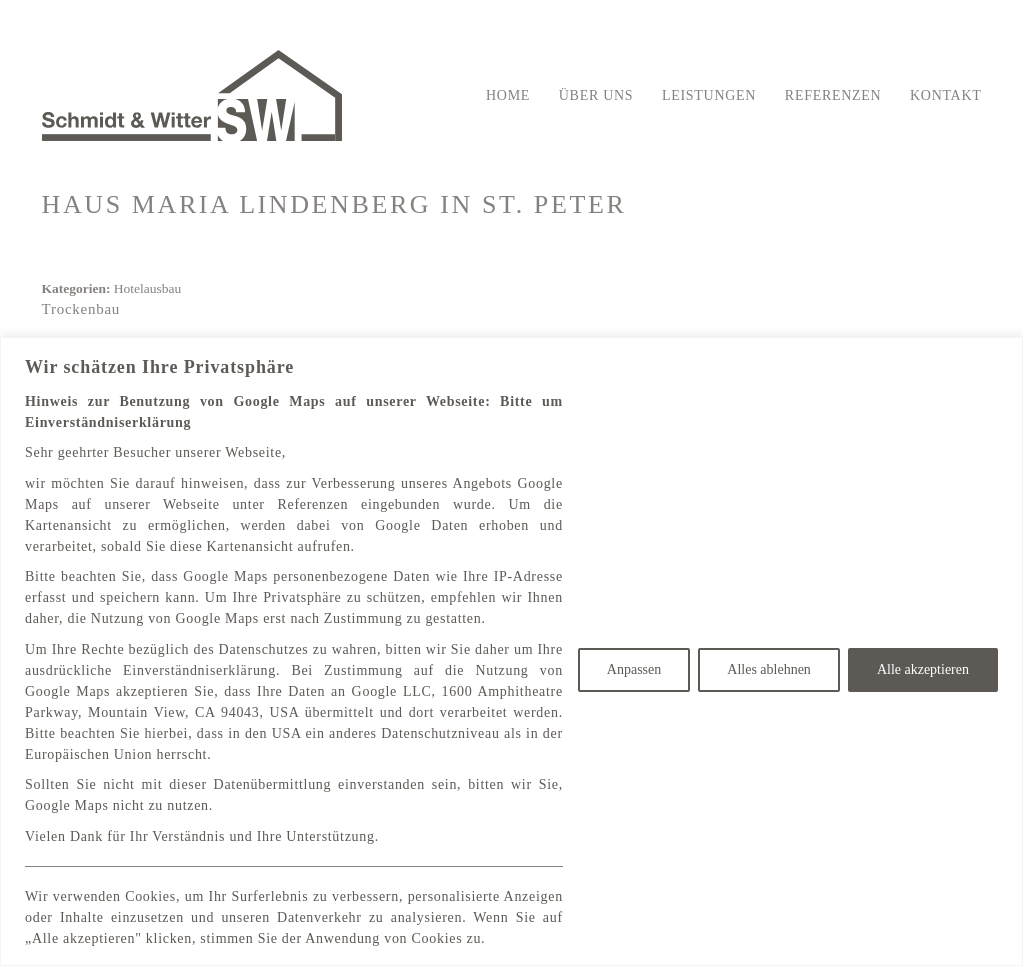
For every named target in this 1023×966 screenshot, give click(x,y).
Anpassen (634, 669)
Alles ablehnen (769, 669)
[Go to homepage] (192, 95)
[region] (511, 651)
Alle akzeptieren (923, 669)
